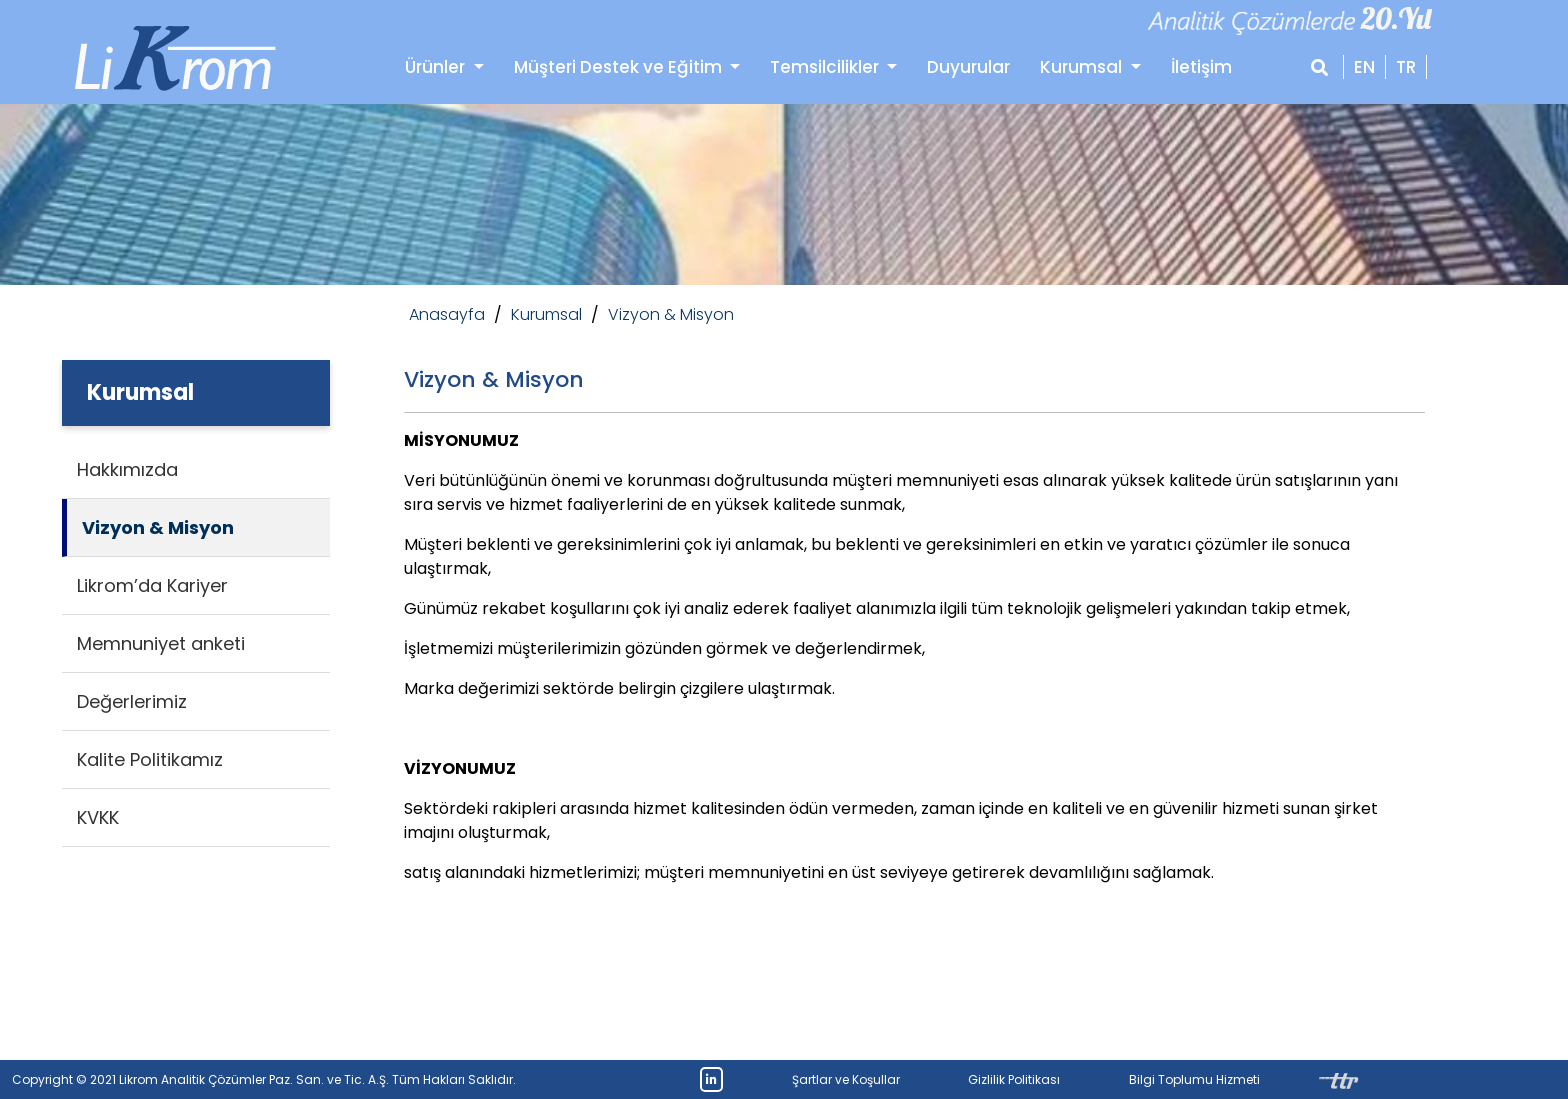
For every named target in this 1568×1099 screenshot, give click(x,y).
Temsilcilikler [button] (826, 67)
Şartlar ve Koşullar (846, 1079)
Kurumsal (1083, 67)
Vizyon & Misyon (671, 314)
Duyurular (968, 67)
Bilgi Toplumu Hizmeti (1194, 1079)
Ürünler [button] (437, 67)
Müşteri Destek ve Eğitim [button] (620, 67)
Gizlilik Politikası (1014, 1079)
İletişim (1201, 67)
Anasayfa (447, 314)
